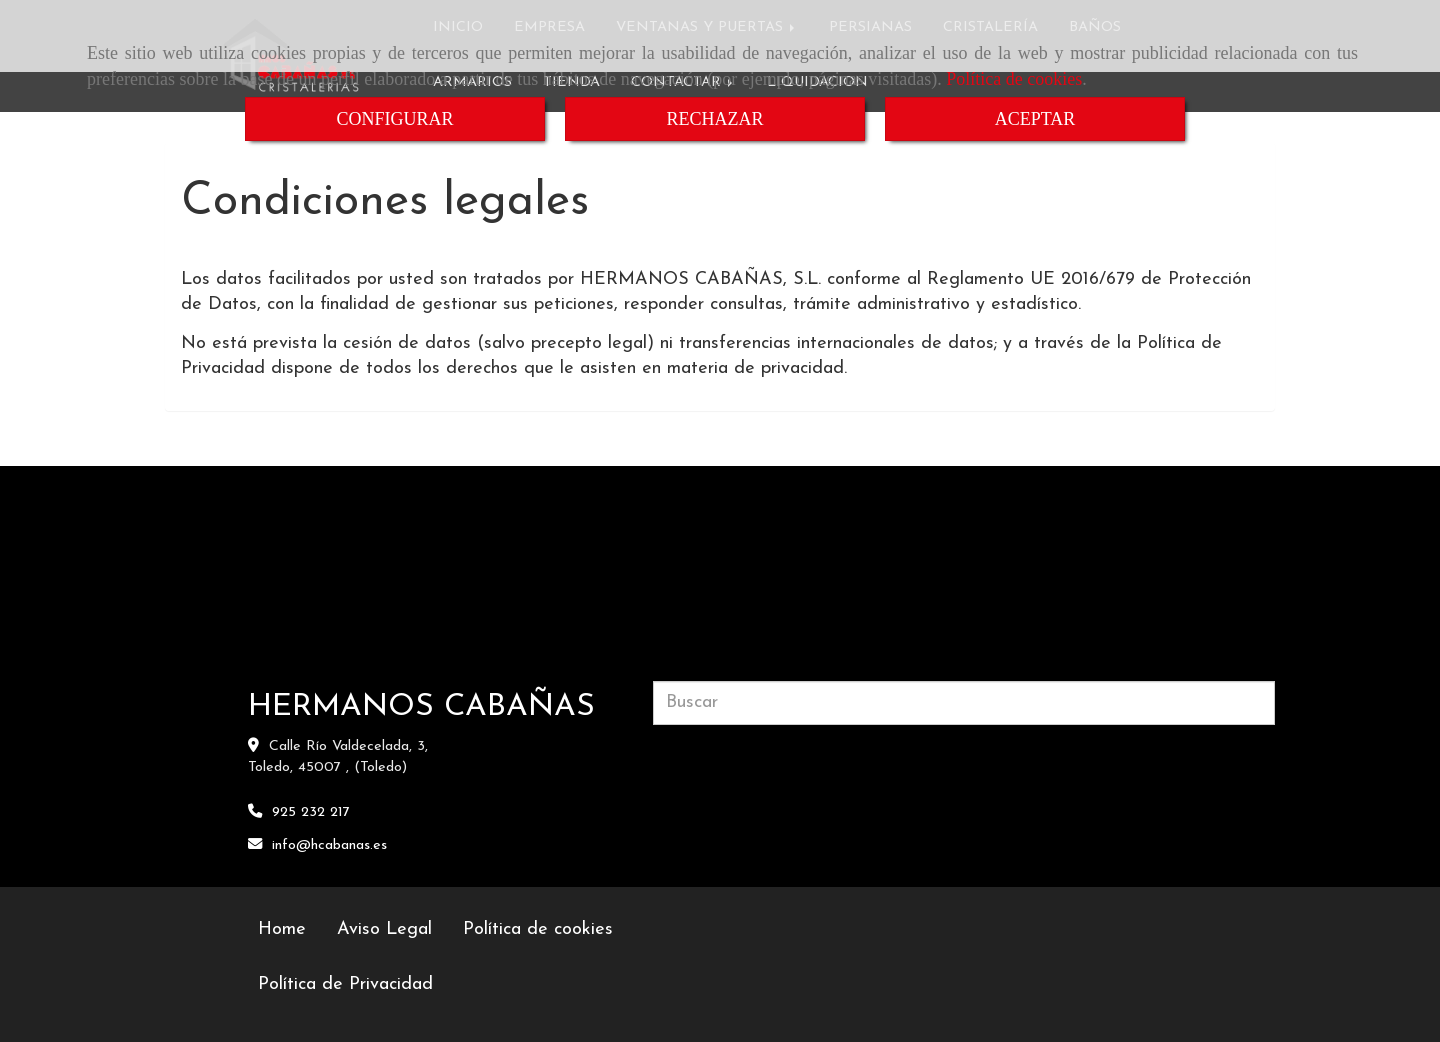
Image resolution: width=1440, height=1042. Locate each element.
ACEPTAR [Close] (1035, 119)
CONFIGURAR (394, 119)
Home (282, 929)
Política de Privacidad (345, 984)
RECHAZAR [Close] (714, 119)
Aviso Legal (384, 929)
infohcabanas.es (329, 845)
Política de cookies (1014, 79)
